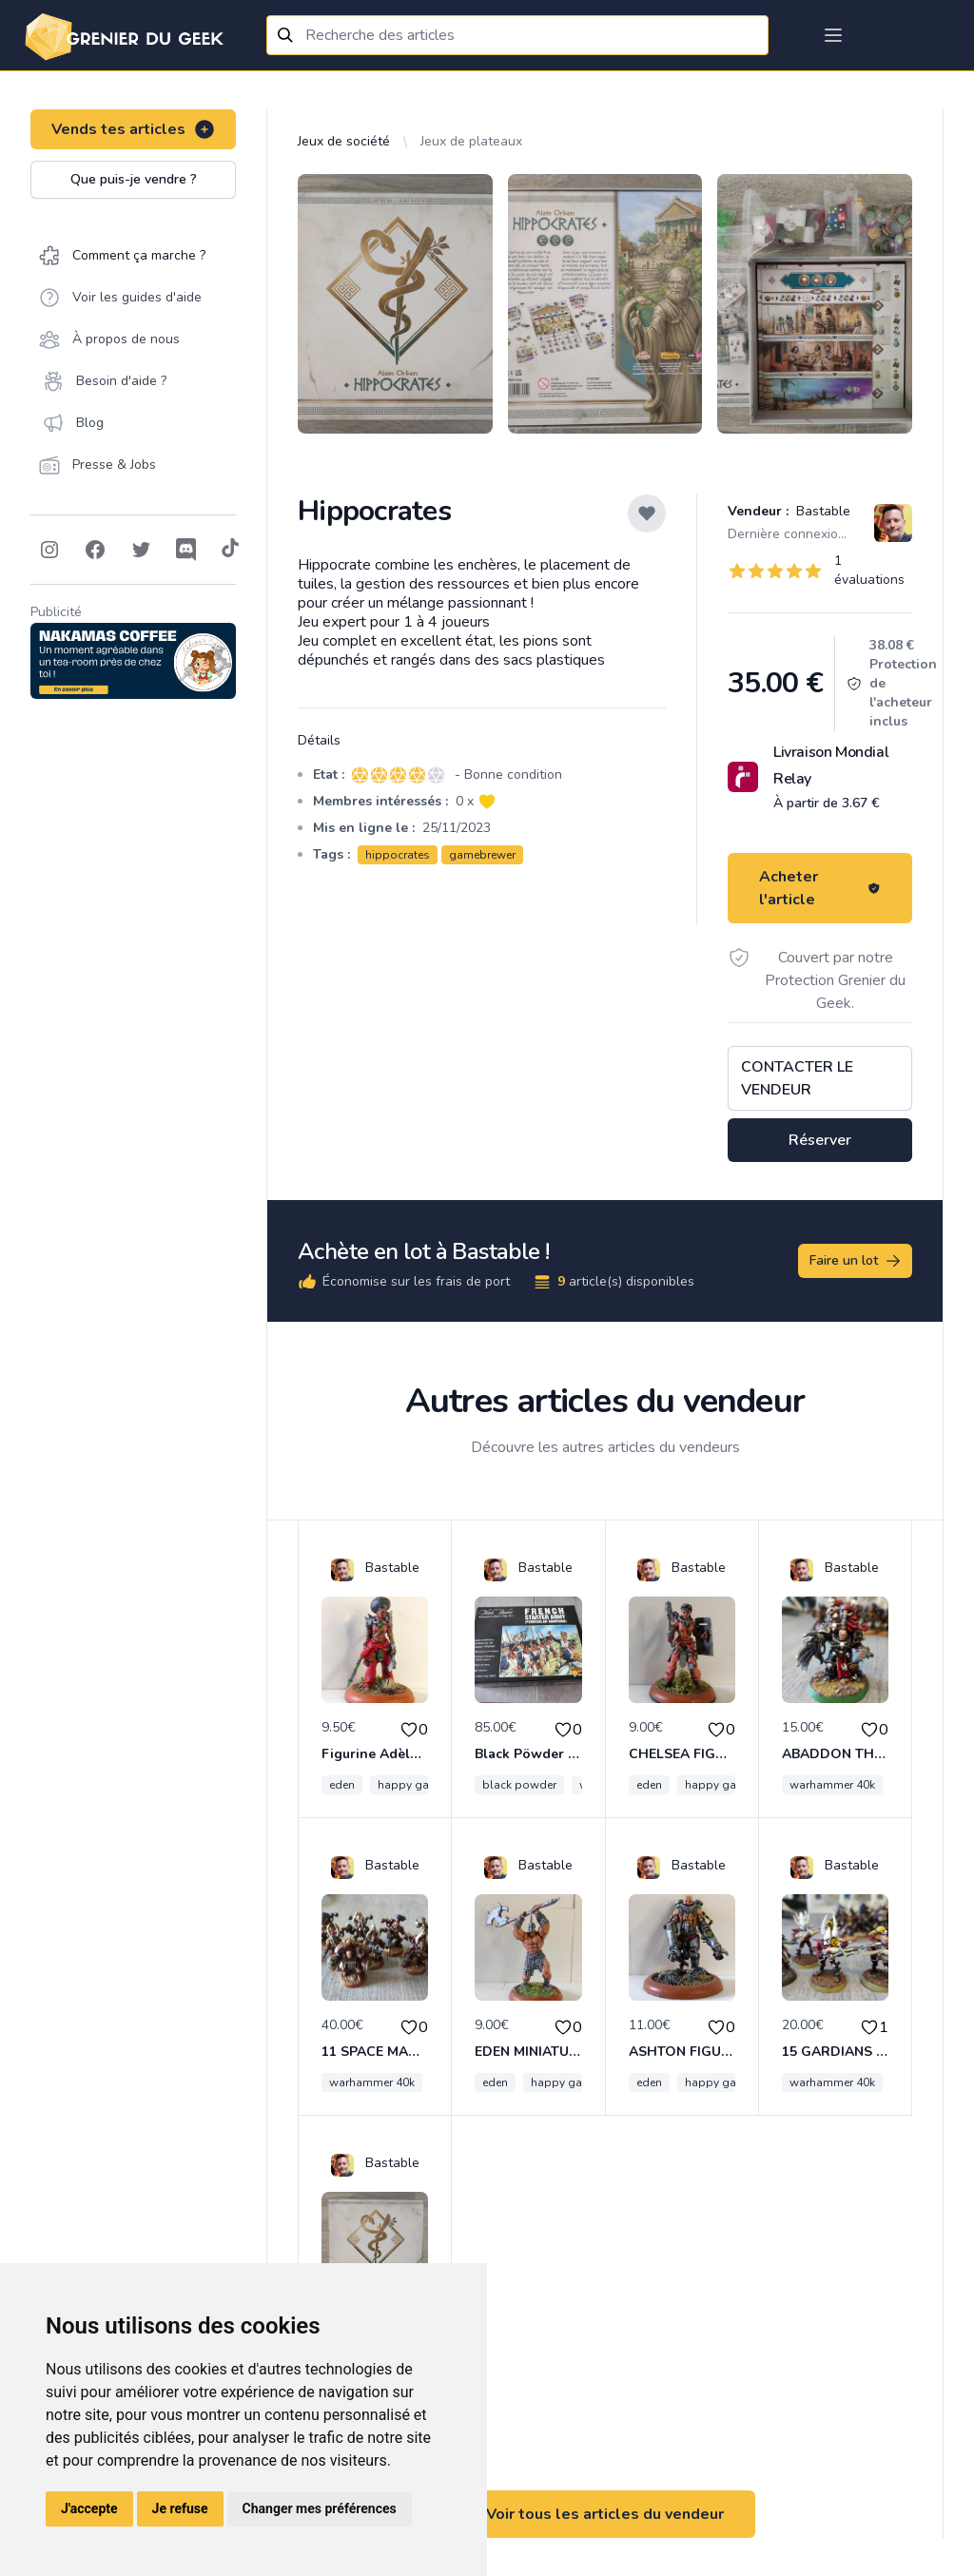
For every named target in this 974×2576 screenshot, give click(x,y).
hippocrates (397, 854)
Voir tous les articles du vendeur (605, 2514)
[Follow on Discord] (186, 549)
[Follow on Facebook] (95, 549)
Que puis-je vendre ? (133, 179)
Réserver (820, 1140)
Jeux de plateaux (471, 141)
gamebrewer (482, 854)
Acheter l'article (820, 888)
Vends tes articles (133, 129)
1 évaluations (869, 570)
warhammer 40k (832, 1784)
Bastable (821, 511)
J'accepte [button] (89, 2508)
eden (342, 1784)
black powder (519, 1784)
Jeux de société (344, 141)
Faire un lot (856, 1260)
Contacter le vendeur (797, 1078)
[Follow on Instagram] (49, 549)
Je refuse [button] (180, 2508)
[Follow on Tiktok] (230, 549)
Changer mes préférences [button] (320, 2508)
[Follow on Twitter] (141, 549)
